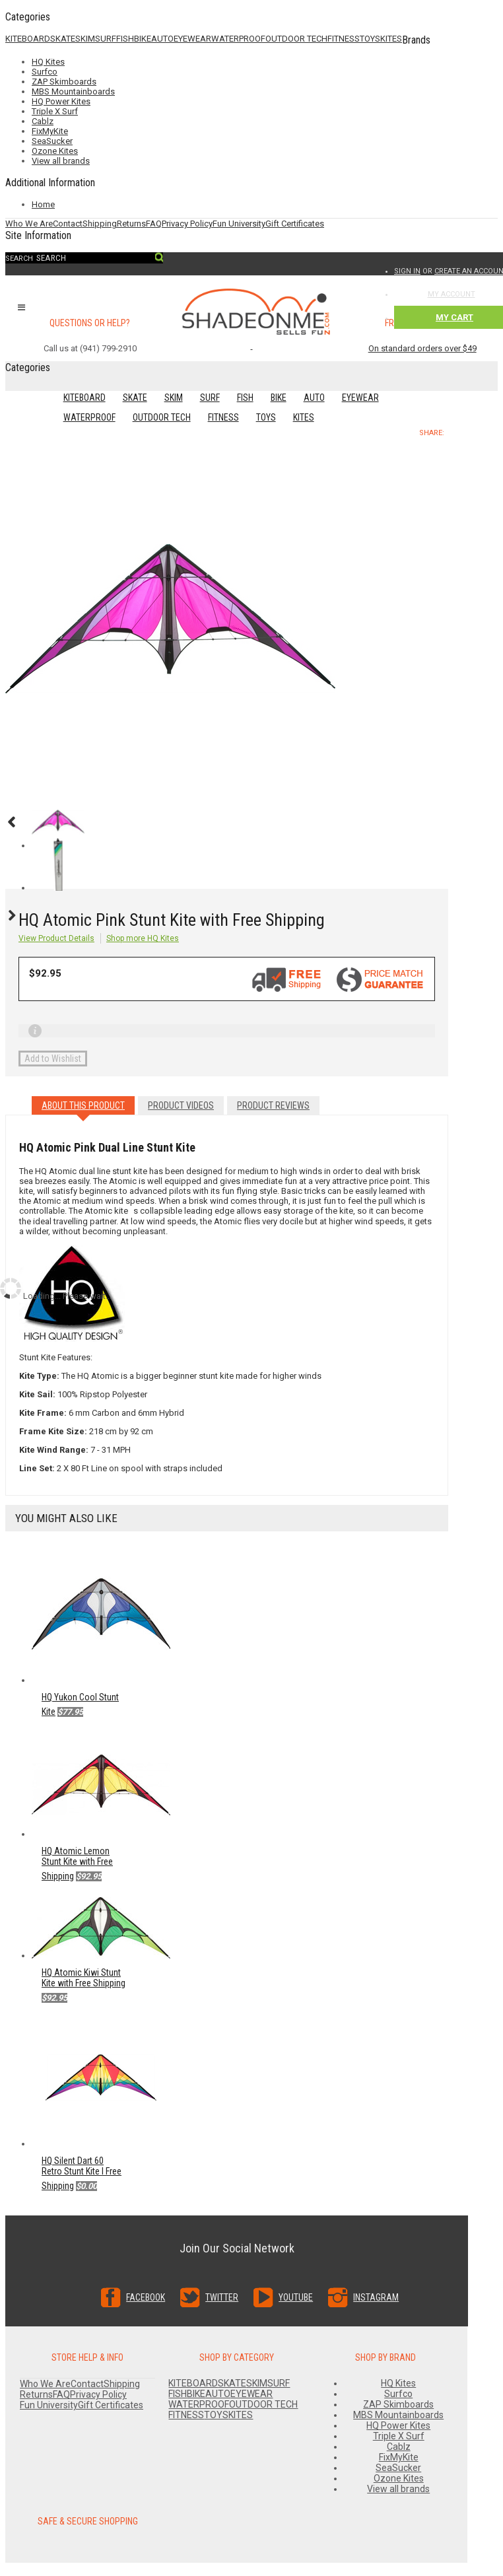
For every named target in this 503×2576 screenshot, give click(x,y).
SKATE (62, 39)
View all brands (61, 161)
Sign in (407, 271)
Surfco (44, 72)
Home (43, 204)
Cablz (42, 121)
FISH (125, 39)
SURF (105, 39)
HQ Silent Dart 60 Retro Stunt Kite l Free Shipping (81, 2173)
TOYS (370, 39)
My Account (451, 294)
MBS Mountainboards (73, 91)
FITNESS (343, 39)
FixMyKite (50, 131)
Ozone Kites (55, 151)
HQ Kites (48, 62)
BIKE (142, 39)
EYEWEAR (192, 39)
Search (19, 258)
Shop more (142, 938)
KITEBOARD (27, 39)
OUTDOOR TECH (296, 39)
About (83, 1105)
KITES (391, 39)
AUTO (162, 39)
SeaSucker (52, 141)
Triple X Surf (55, 111)
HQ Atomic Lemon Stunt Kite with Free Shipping (77, 1863)
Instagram (376, 2297)
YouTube (296, 2297)
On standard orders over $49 (422, 348)
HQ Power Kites (61, 101)
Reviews (273, 1105)
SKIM (85, 39)
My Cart (454, 317)
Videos (181, 1105)
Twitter (221, 2297)
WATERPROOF (238, 39)
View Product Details (56, 938)
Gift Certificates (294, 223)
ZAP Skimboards (64, 82)
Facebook (145, 2297)
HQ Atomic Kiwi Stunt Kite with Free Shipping (83, 1977)
